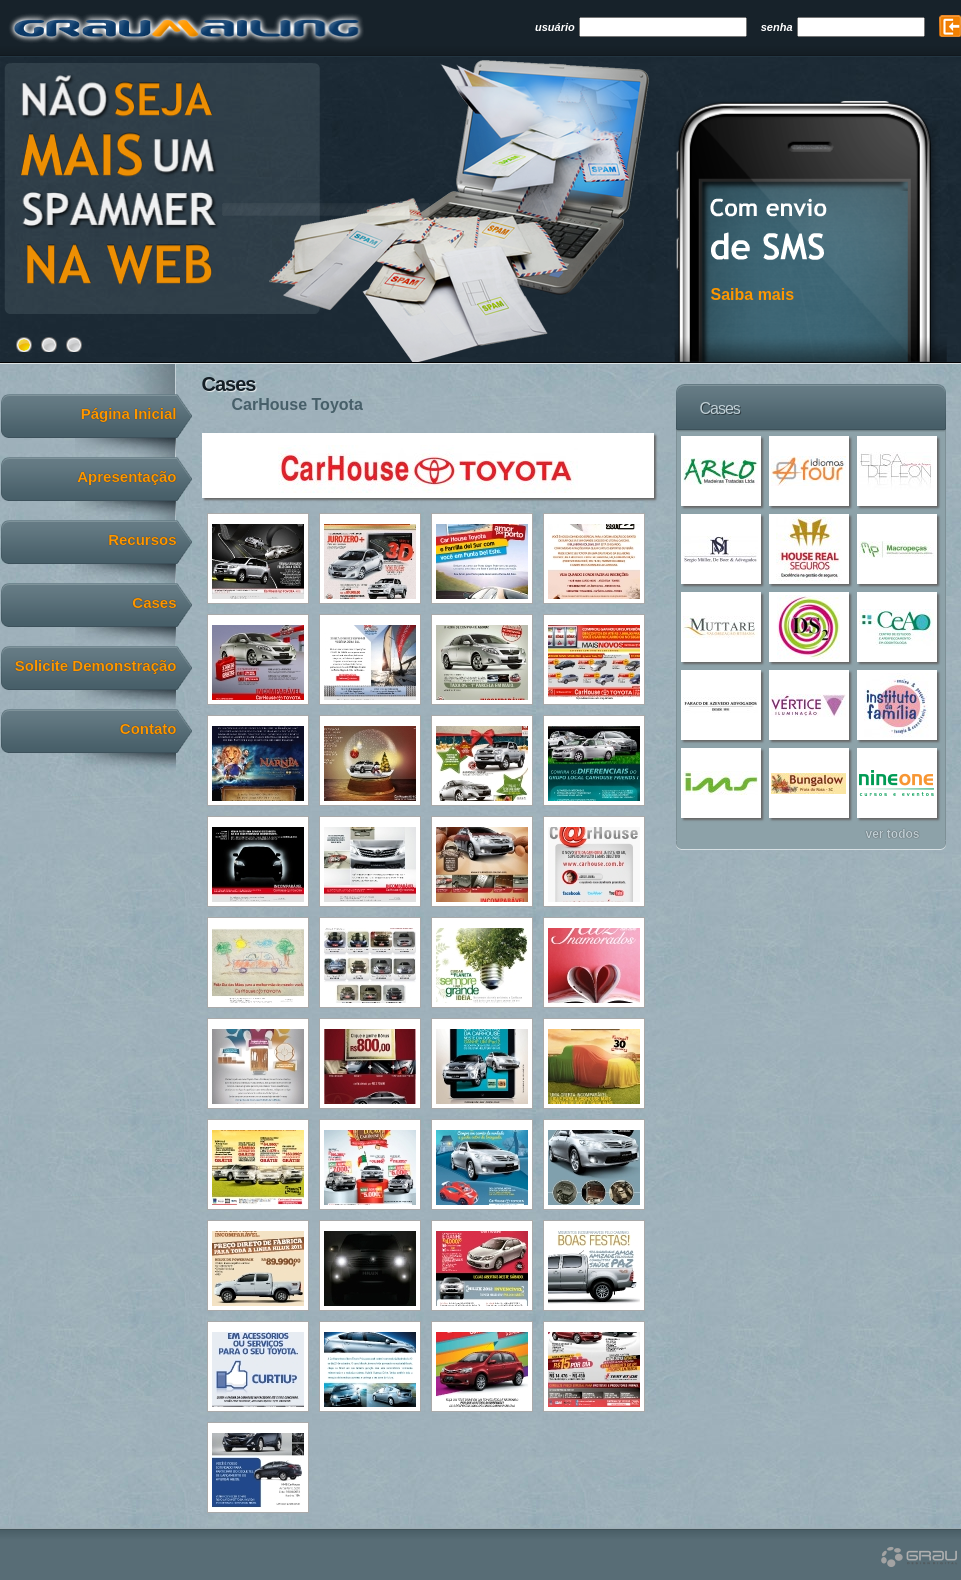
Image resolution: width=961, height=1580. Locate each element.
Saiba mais (753, 295)
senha (777, 27)
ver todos (892, 833)
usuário (555, 27)
